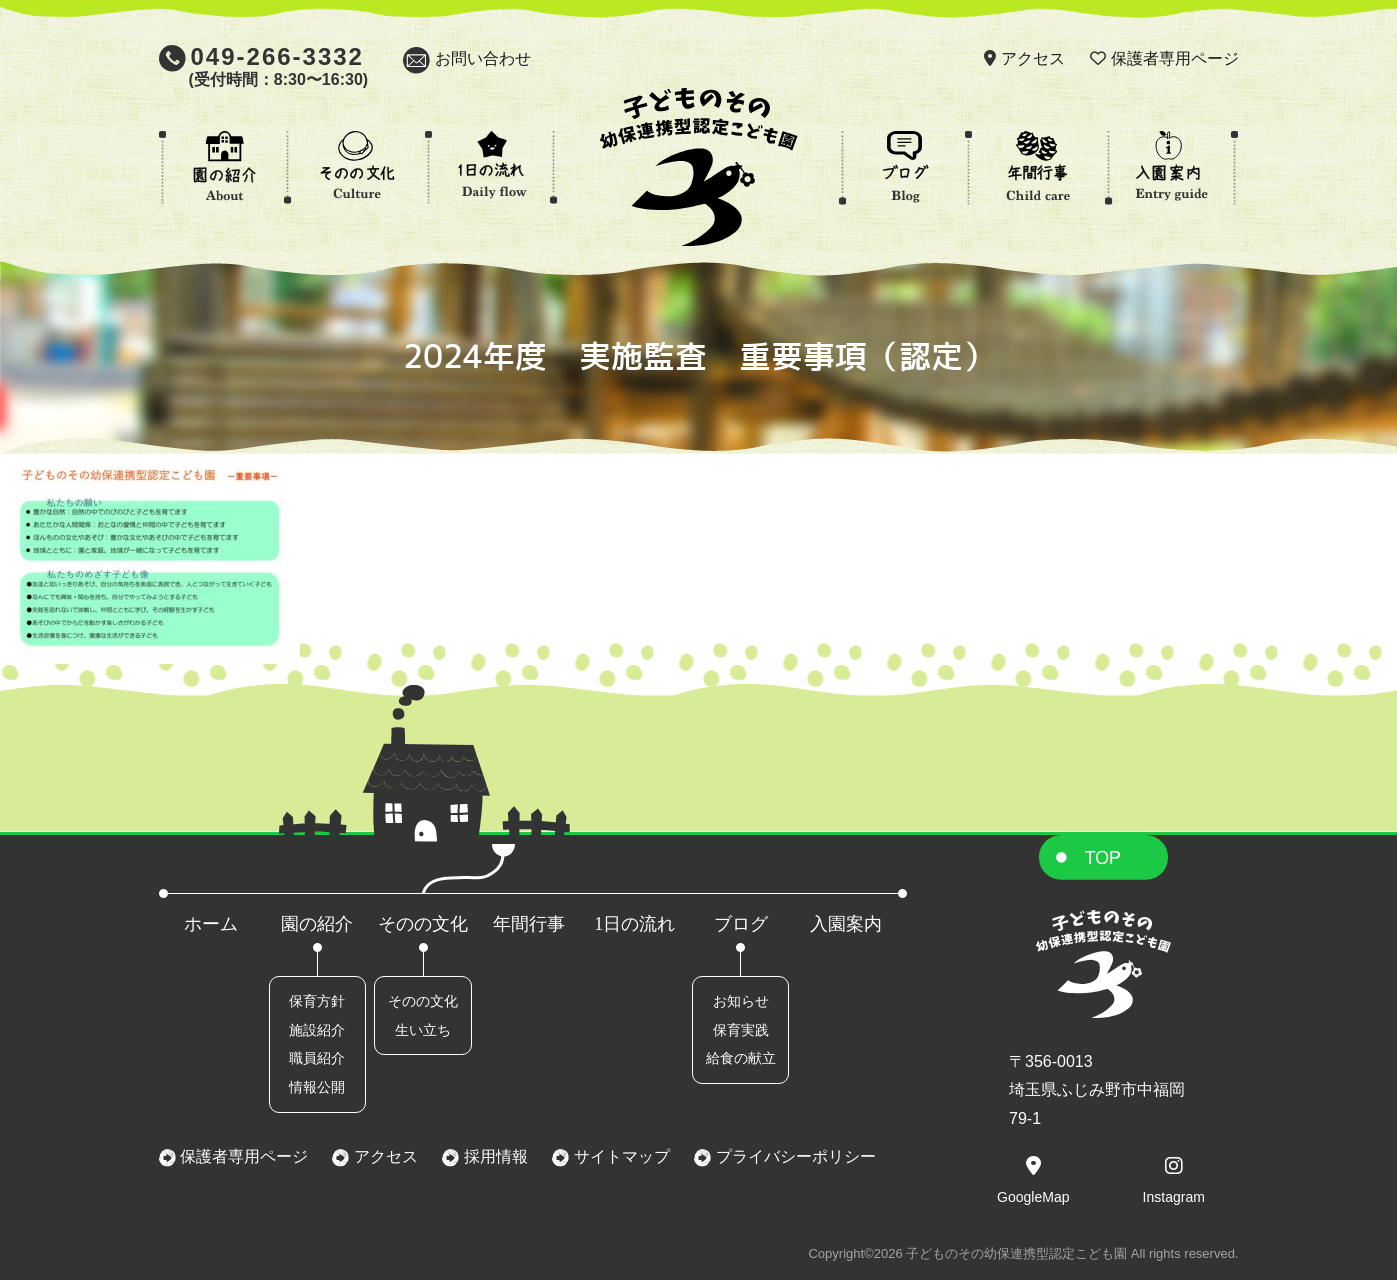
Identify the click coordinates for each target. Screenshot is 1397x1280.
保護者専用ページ (1175, 58)
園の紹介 (317, 924)
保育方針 (317, 1001)
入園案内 (846, 924)
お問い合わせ (483, 58)
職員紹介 (317, 1058)
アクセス (1033, 58)
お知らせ (741, 1001)
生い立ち (423, 1030)
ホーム (211, 924)
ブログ (741, 924)
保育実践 (741, 1030)
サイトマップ (619, 1156)
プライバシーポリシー (793, 1156)
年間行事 (529, 924)
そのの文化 (423, 924)
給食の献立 (741, 1058)
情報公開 (317, 1087)
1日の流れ (634, 924)
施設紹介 (317, 1030)
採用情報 (493, 1156)
